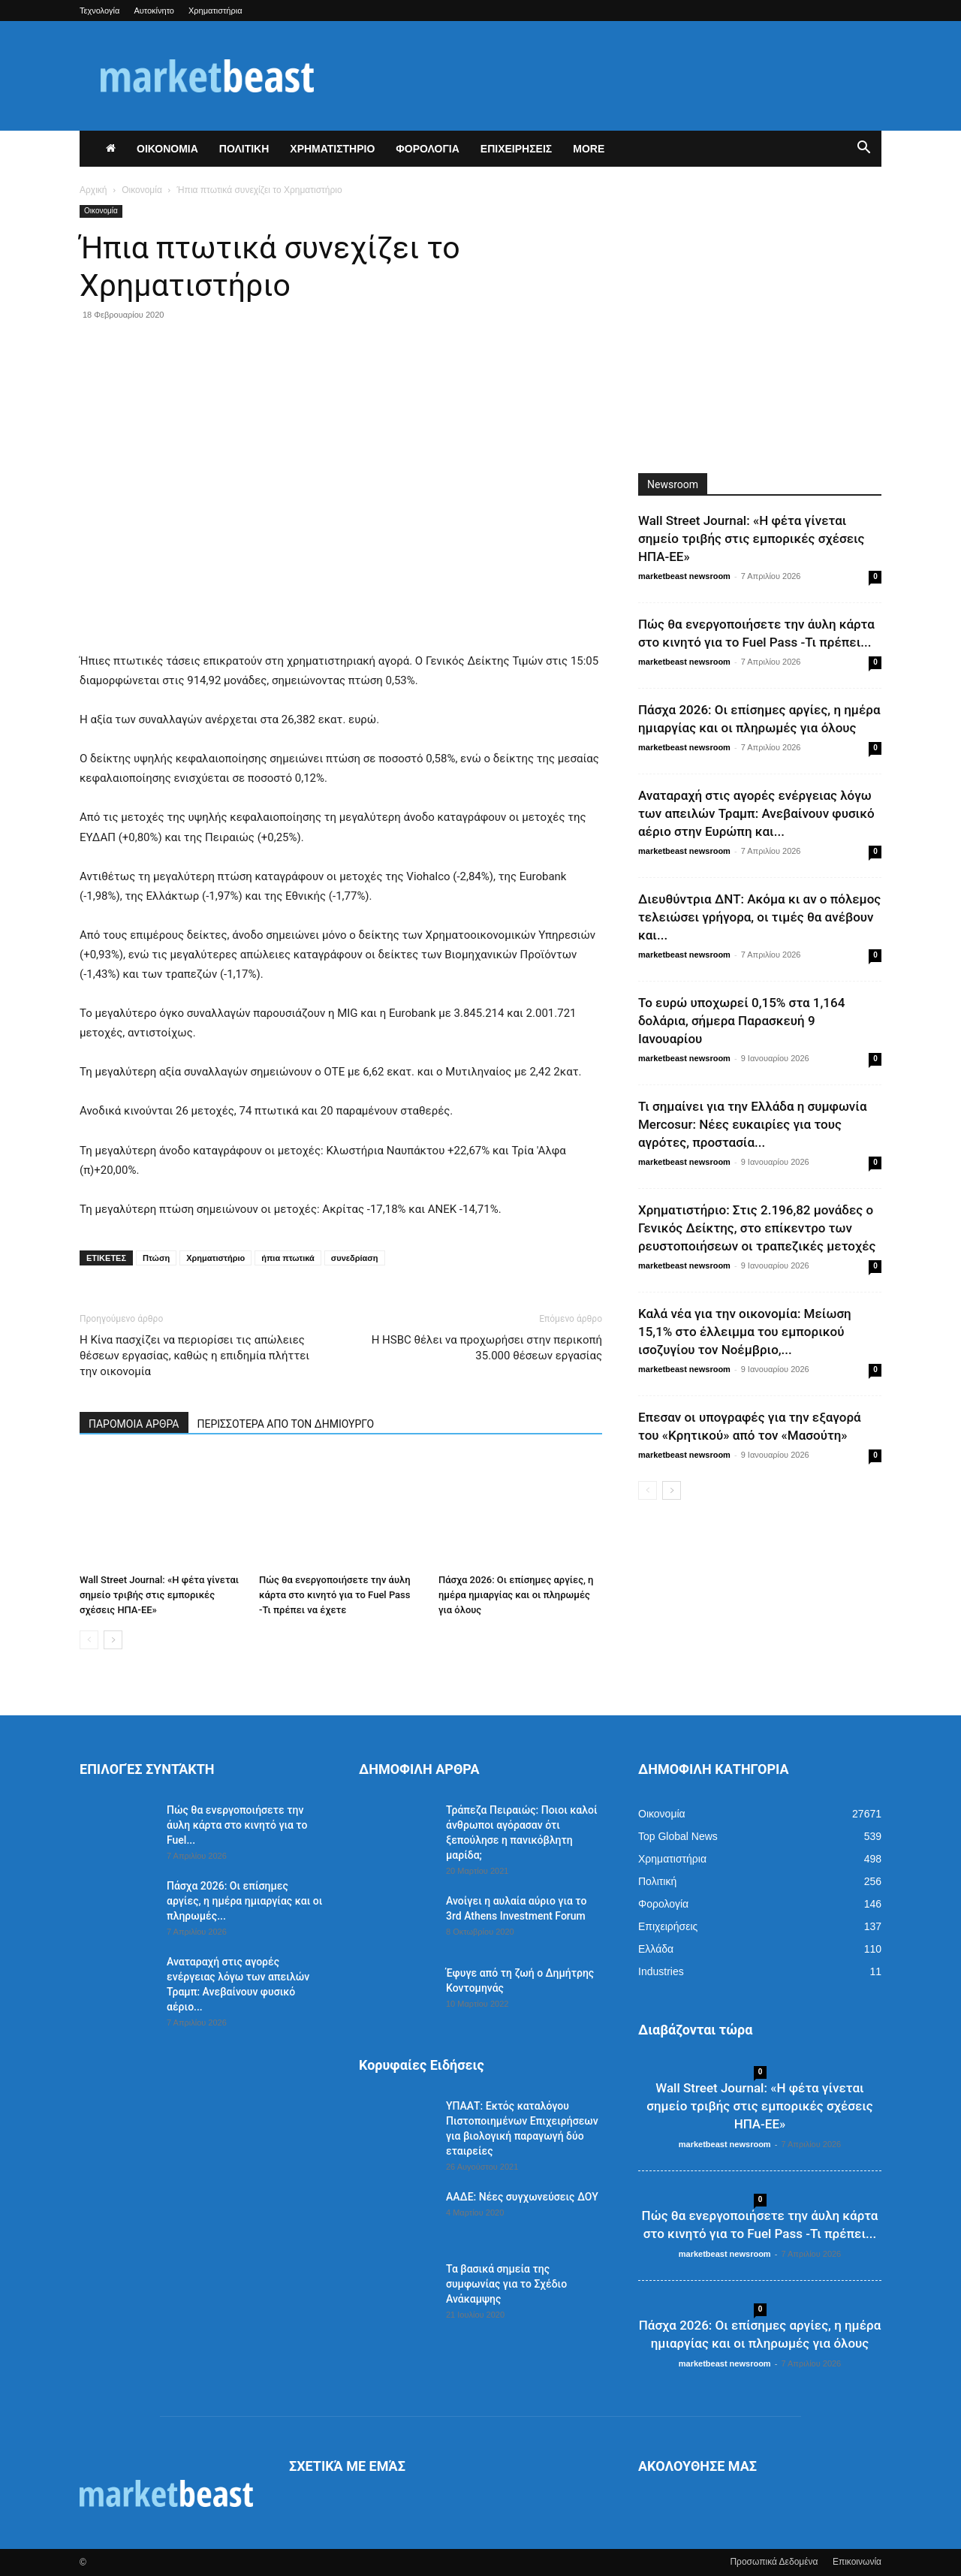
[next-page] (113, 1639)
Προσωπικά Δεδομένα (774, 2561)
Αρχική (93, 190)
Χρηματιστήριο (215, 1257)
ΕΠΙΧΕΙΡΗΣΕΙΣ (516, 149)
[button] (863, 149)
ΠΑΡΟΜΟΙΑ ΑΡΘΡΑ (134, 1424)
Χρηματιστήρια (215, 10)
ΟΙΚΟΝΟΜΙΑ (167, 149)
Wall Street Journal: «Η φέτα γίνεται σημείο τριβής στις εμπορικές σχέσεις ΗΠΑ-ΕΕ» (159, 1594)
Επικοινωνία (857, 2561)
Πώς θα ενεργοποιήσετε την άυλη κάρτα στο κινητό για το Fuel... (237, 1825)
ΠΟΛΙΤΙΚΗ (244, 149)
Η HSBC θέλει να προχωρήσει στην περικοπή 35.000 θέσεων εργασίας (487, 1347)
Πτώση (156, 1257)
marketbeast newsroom (684, 576)
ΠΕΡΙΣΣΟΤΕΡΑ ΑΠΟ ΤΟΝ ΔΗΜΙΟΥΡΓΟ (286, 1424)
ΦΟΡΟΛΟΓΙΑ (427, 149)
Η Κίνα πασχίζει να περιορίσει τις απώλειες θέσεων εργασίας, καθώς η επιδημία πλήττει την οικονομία (194, 1355)
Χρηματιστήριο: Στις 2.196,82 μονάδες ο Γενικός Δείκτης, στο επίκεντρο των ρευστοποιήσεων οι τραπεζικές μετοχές (756, 1227)
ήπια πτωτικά (288, 1257)
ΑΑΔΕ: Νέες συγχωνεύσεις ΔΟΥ (522, 2197)
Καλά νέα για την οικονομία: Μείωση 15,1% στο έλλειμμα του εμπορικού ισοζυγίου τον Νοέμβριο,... (744, 1331)
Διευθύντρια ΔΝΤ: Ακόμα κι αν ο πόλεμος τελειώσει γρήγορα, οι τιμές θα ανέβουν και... (759, 917)
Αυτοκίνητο (154, 10)
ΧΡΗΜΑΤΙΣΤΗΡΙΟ (332, 149)
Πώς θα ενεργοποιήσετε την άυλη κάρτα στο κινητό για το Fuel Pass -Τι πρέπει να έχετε (335, 1594)
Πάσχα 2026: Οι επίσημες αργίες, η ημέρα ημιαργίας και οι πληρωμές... (244, 1901)
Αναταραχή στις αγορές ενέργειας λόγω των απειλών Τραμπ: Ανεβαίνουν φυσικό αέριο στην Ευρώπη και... (756, 813)
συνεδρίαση (354, 1257)
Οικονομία (142, 190)
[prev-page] (89, 1639)
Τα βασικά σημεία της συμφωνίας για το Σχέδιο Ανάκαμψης (506, 2284)
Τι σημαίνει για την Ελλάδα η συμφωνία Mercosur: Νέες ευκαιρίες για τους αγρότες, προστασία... (752, 1124)
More (588, 149)
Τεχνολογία (99, 10)
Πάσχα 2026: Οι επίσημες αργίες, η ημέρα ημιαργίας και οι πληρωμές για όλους (515, 1594)
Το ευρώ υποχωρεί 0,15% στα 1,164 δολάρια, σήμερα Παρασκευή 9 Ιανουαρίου (741, 1020)
